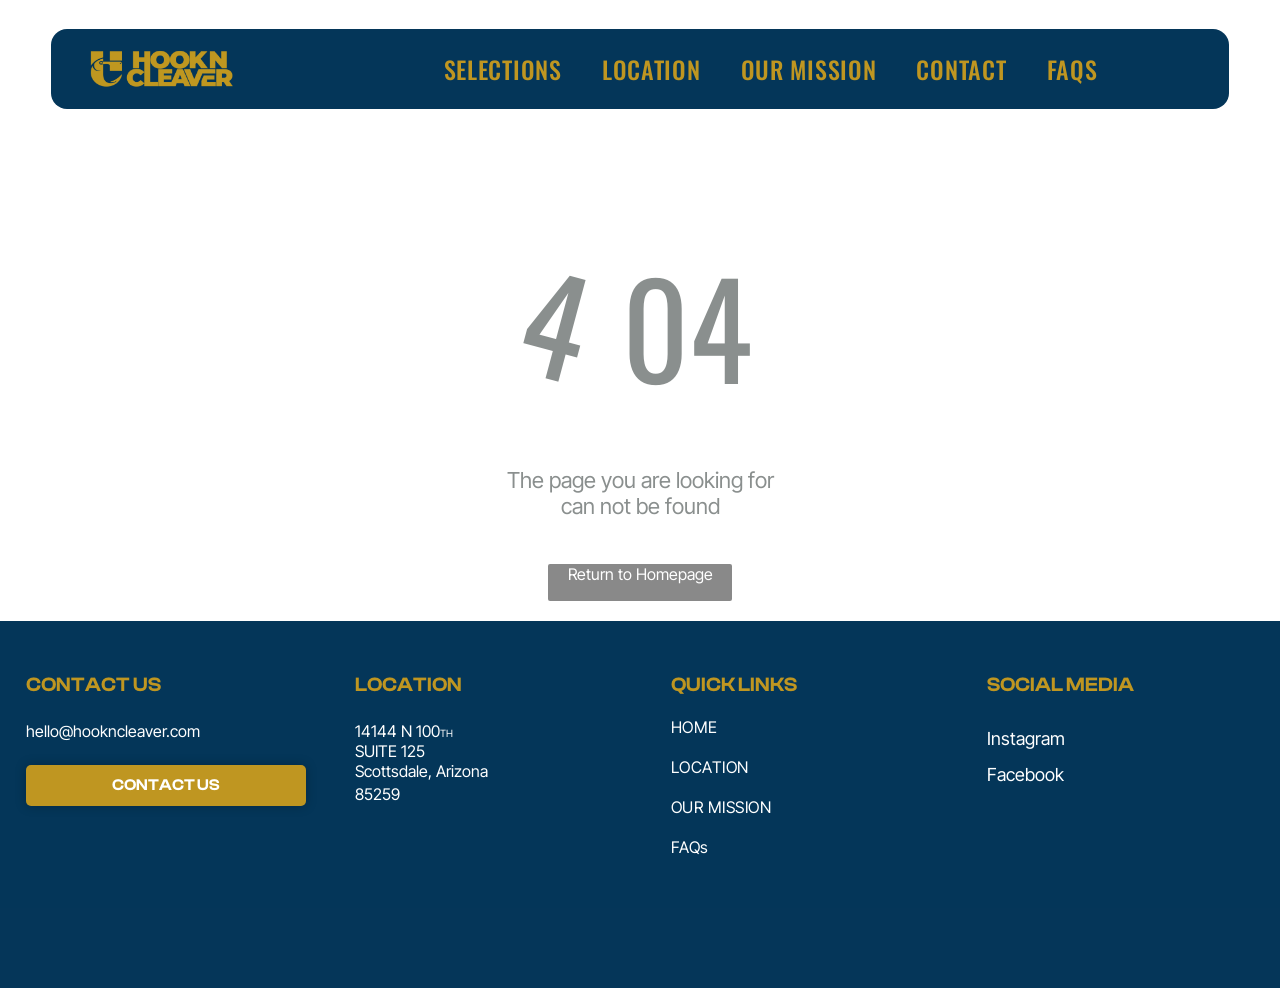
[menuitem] (503, 69)
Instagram (1026, 738)
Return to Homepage (640, 574)
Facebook (1025, 774)
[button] (503, 69)
